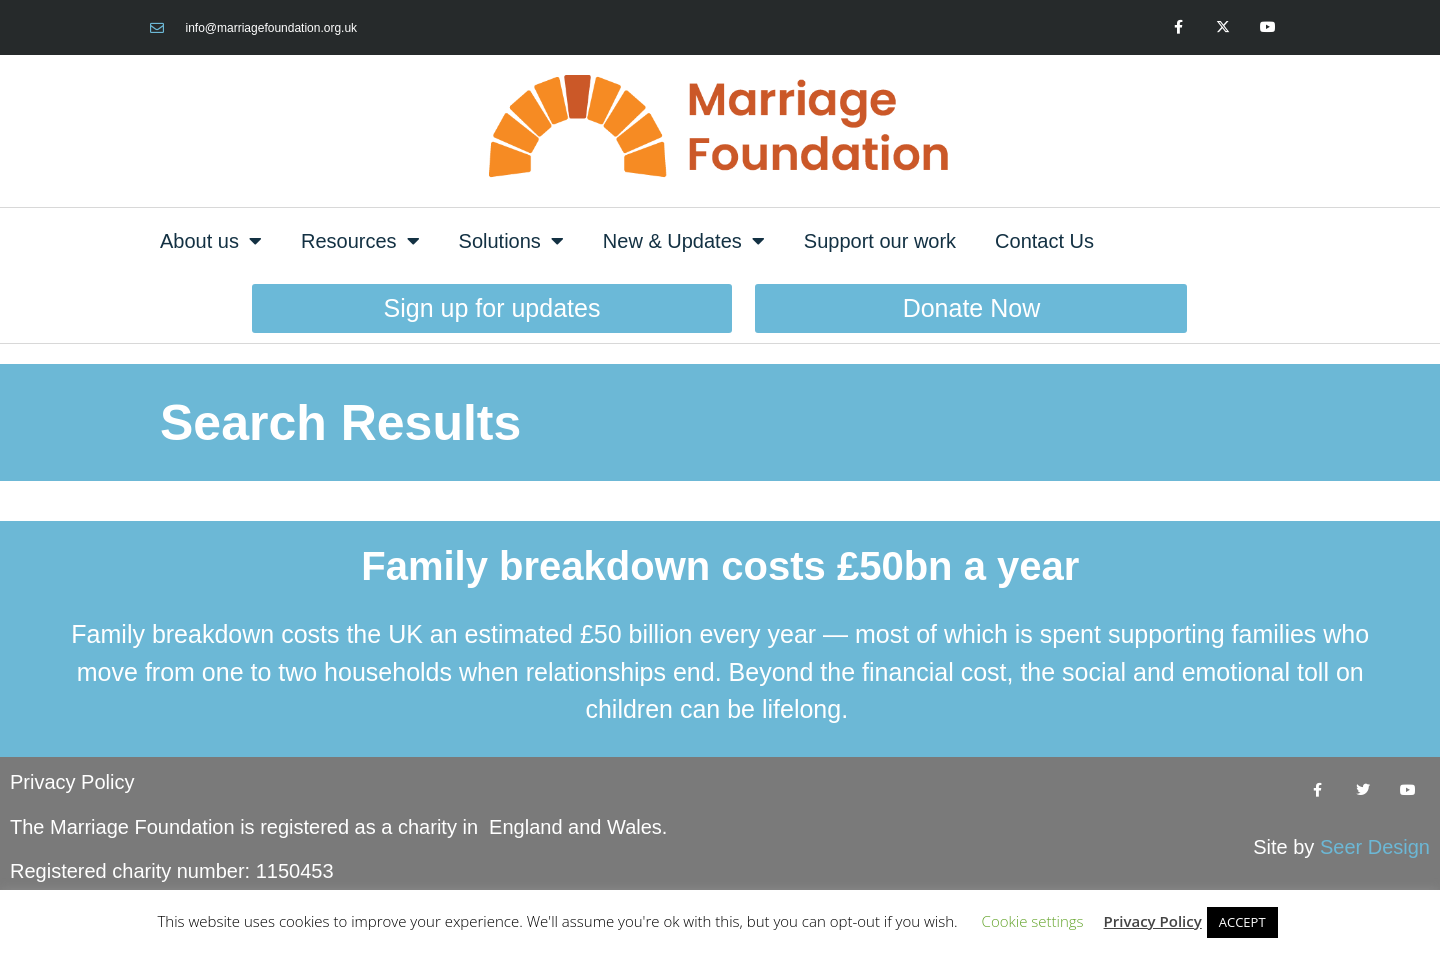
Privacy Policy (72, 782)
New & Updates (684, 241)
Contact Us (1044, 241)
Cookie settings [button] (1033, 921)
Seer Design (1375, 847)
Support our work (880, 241)
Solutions (511, 241)
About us (211, 241)
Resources (360, 241)
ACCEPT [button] (1242, 922)
